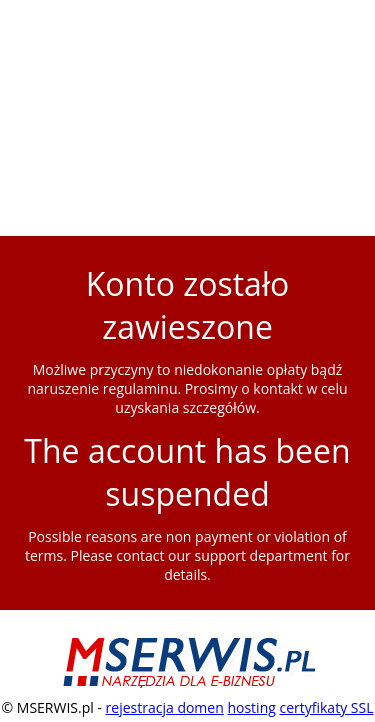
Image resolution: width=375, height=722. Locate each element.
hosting (251, 707)
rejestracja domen (165, 707)
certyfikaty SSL (326, 707)
